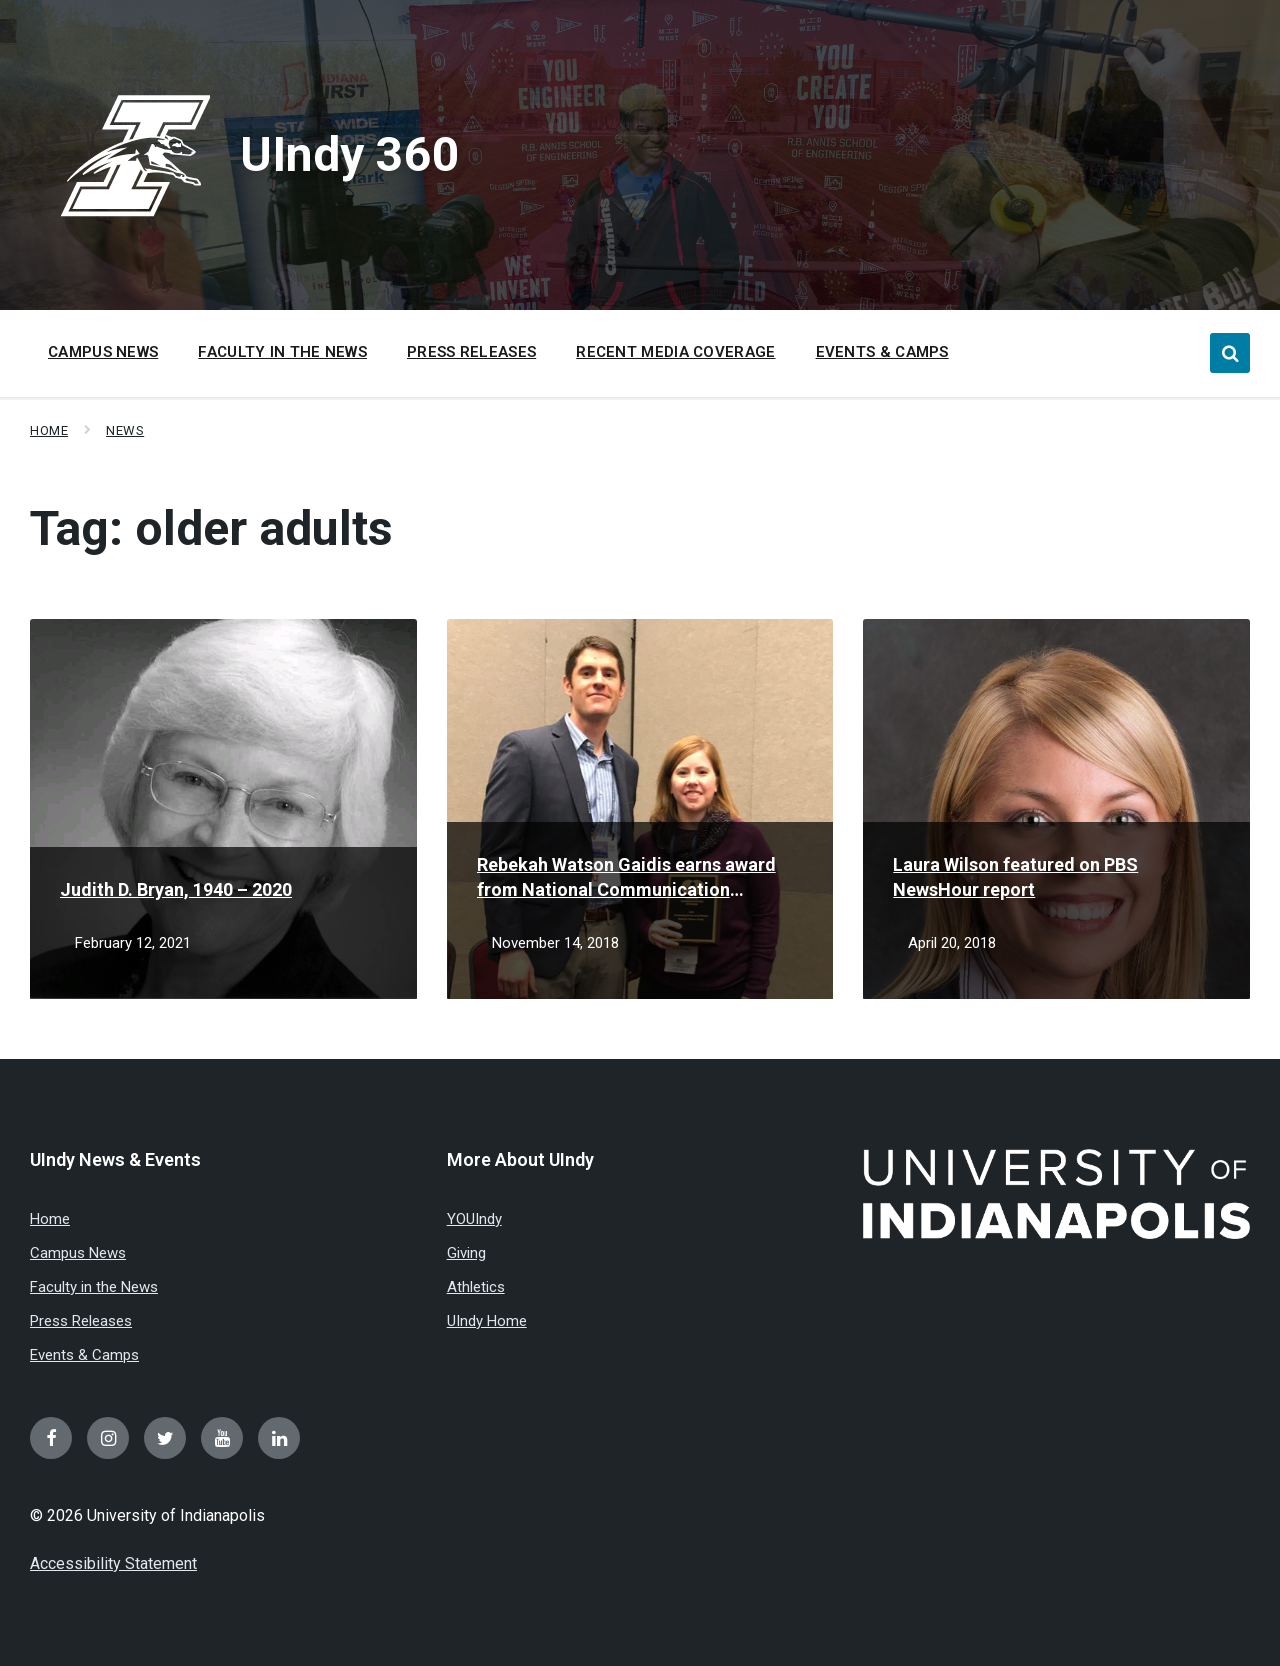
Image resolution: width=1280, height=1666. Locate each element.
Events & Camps (84, 1355)
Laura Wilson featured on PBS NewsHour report (1015, 877)
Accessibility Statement (113, 1563)
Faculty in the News (94, 1287)
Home (49, 430)
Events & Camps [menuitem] (882, 352)
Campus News (78, 1253)
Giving (466, 1253)
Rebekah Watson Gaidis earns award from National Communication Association (626, 878)
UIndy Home (487, 1321)
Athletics (476, 1287)
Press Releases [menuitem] (471, 352)
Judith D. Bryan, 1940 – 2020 (176, 889)
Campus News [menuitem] (103, 352)
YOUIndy (474, 1219)
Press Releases (81, 1321)
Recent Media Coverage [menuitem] (675, 352)
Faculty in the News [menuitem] (282, 352)
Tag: (211, 528)
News (125, 430)
